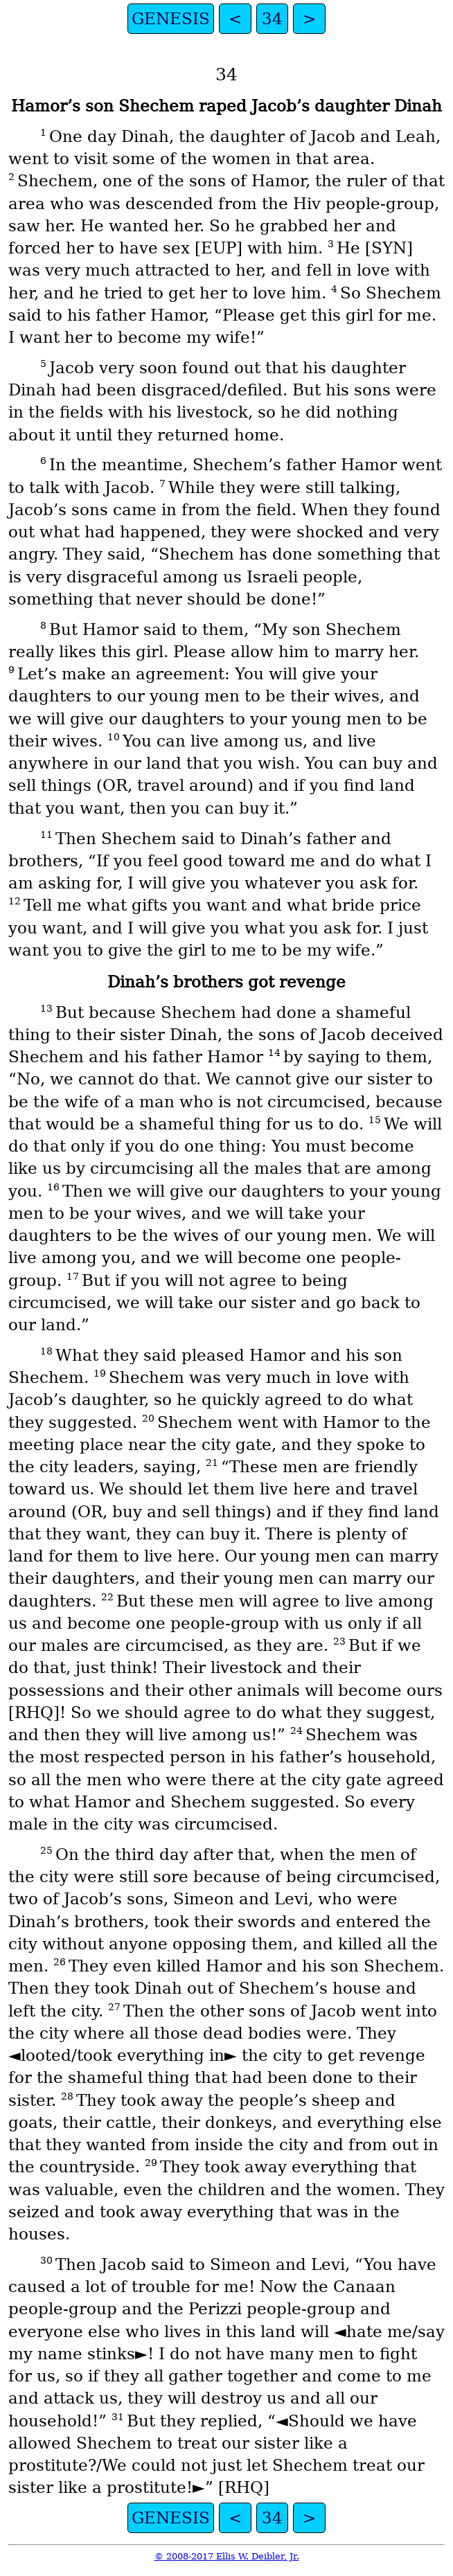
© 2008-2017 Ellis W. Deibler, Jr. (226, 2556)
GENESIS (171, 19)
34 (272, 19)
